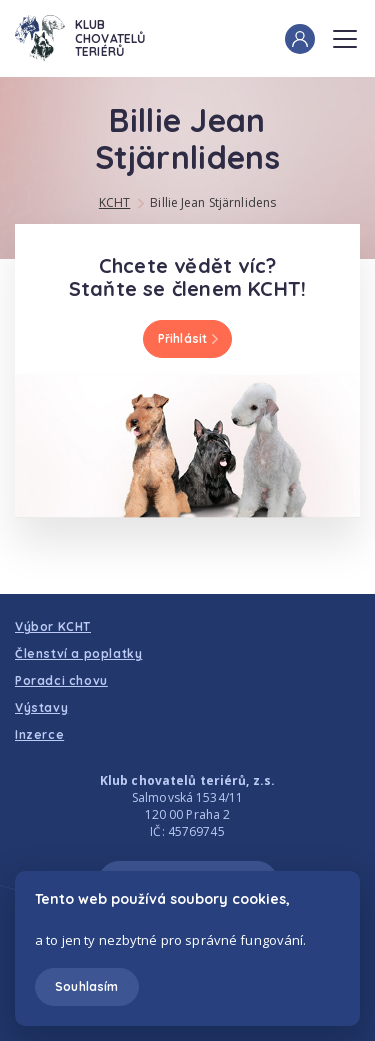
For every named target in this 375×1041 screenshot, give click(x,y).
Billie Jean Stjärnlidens (213, 202)
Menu (345, 33)
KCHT (114, 202)
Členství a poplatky (78, 653)
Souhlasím (86, 986)
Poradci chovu (61, 680)
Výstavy (41, 707)
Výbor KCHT (53, 626)
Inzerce (39, 734)
